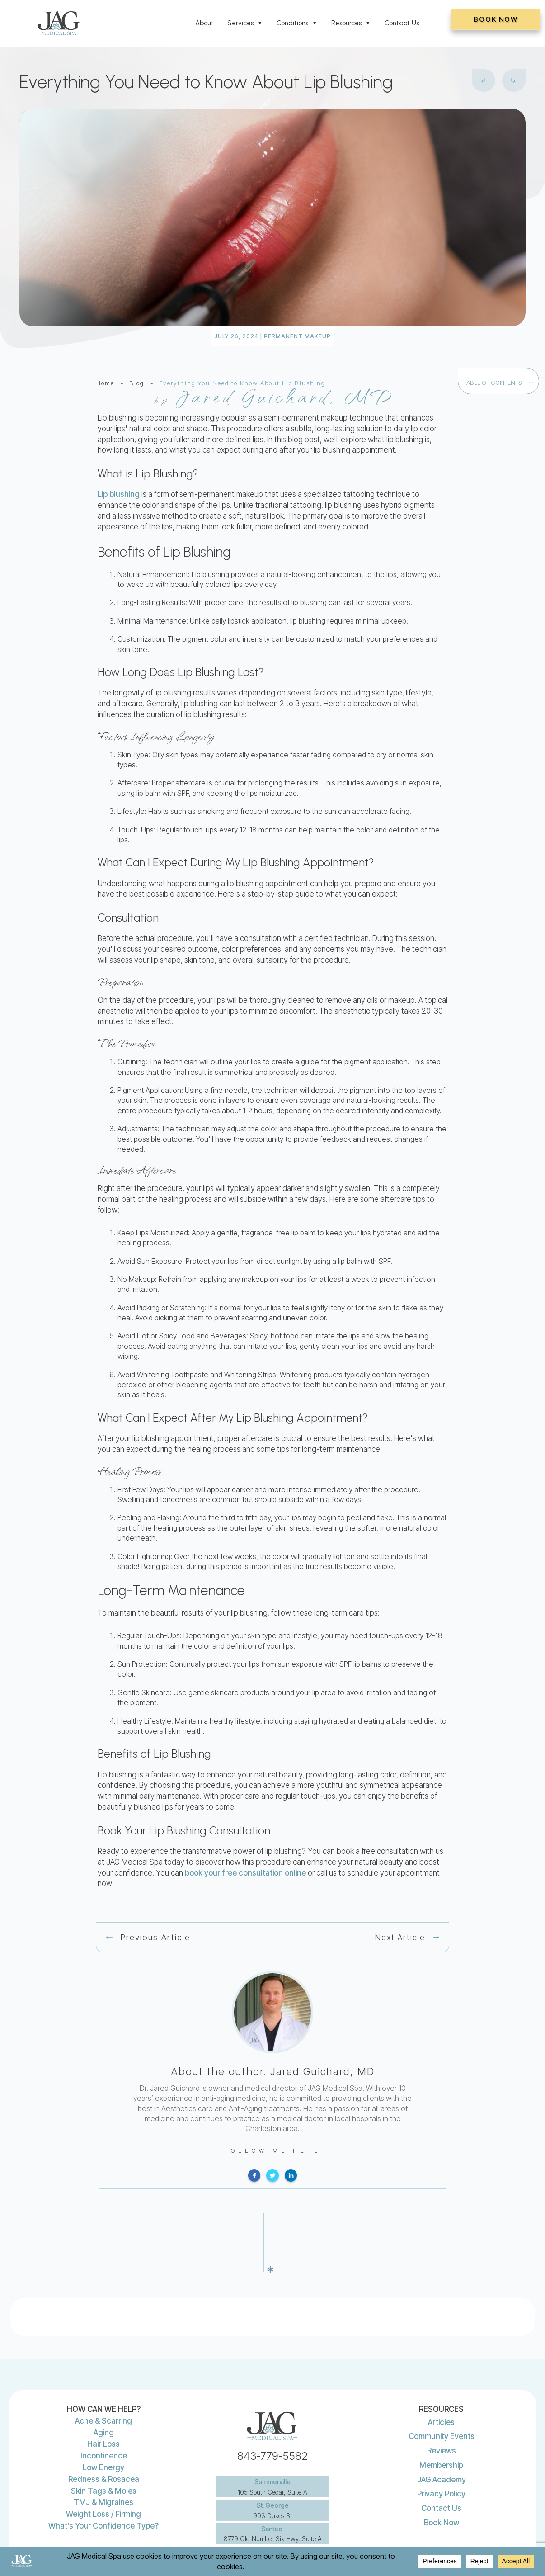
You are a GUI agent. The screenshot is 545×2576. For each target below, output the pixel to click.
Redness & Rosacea (103, 2447)
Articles (441, 2390)
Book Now (441, 2491)
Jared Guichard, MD (322, 2071)
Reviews (441, 2419)
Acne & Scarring (103, 2389)
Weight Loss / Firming (103, 2482)
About (204, 23)
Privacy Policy (441, 2462)
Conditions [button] (297, 23)
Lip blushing (119, 494)
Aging (104, 2401)
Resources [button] (351, 23)
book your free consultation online (245, 1872)
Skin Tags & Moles (103, 2459)
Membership (441, 2433)
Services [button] (245, 23)
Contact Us (402, 23)
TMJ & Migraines (103, 2470)
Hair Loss (103, 2412)
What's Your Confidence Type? (103, 2494)
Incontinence (103, 2424)
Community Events (442, 2404)
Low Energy (103, 2435)
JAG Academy (441, 2448)
